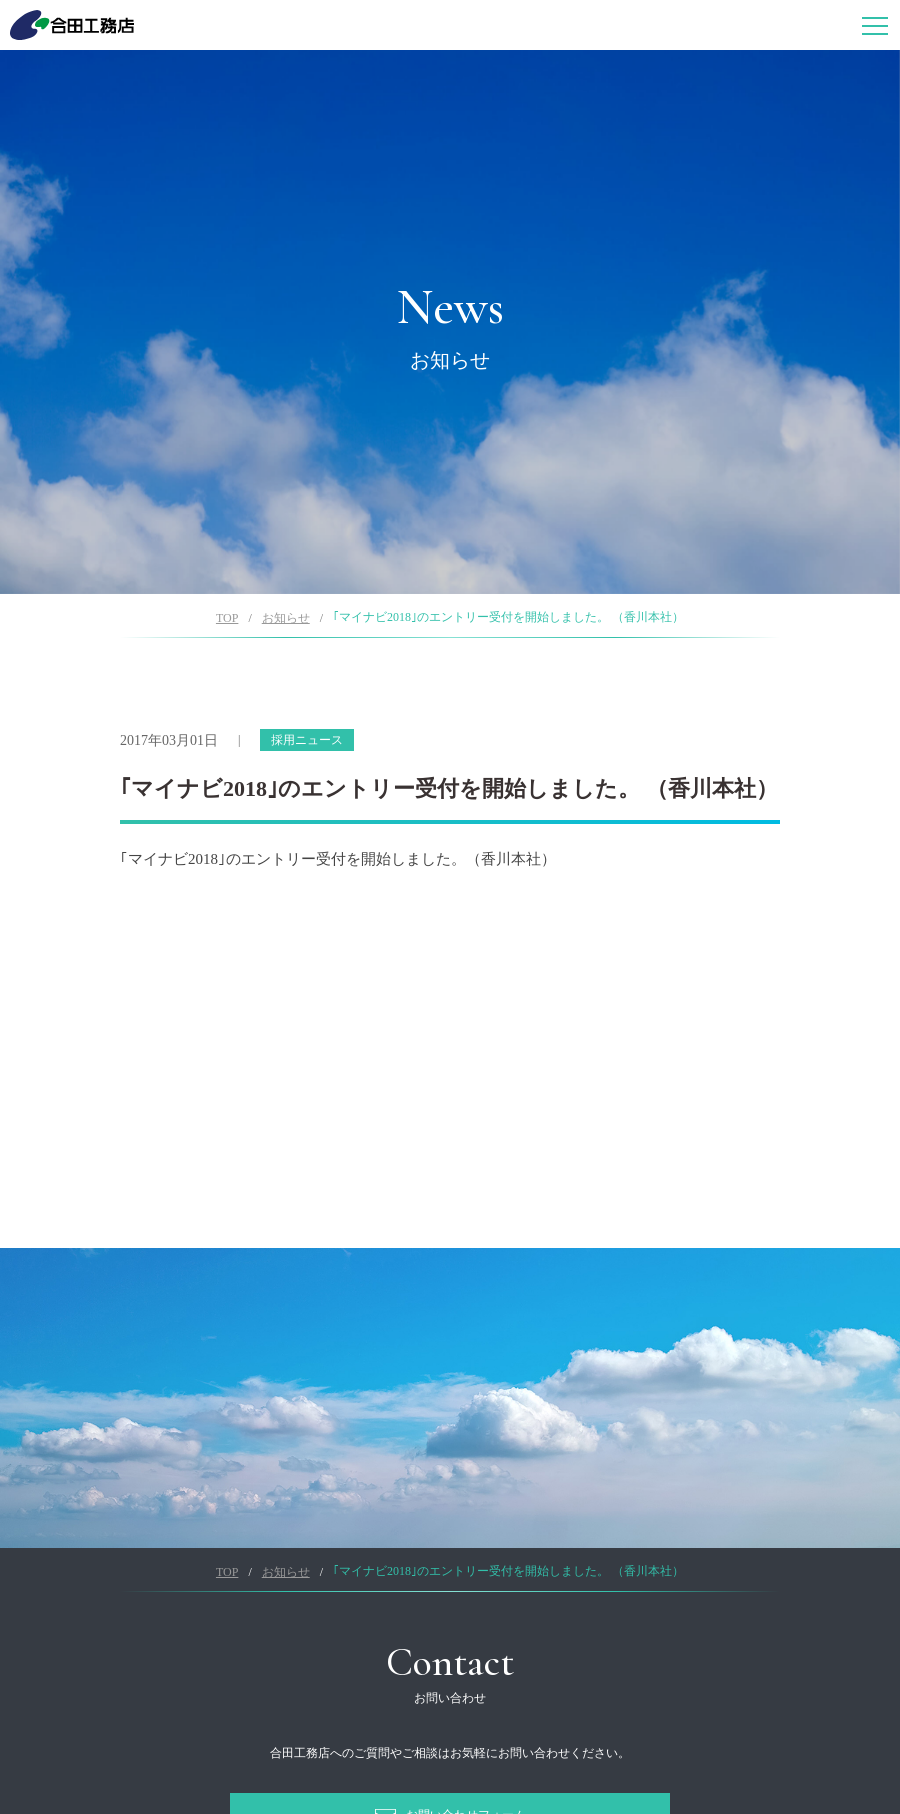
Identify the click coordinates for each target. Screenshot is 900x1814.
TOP (227, 618)
